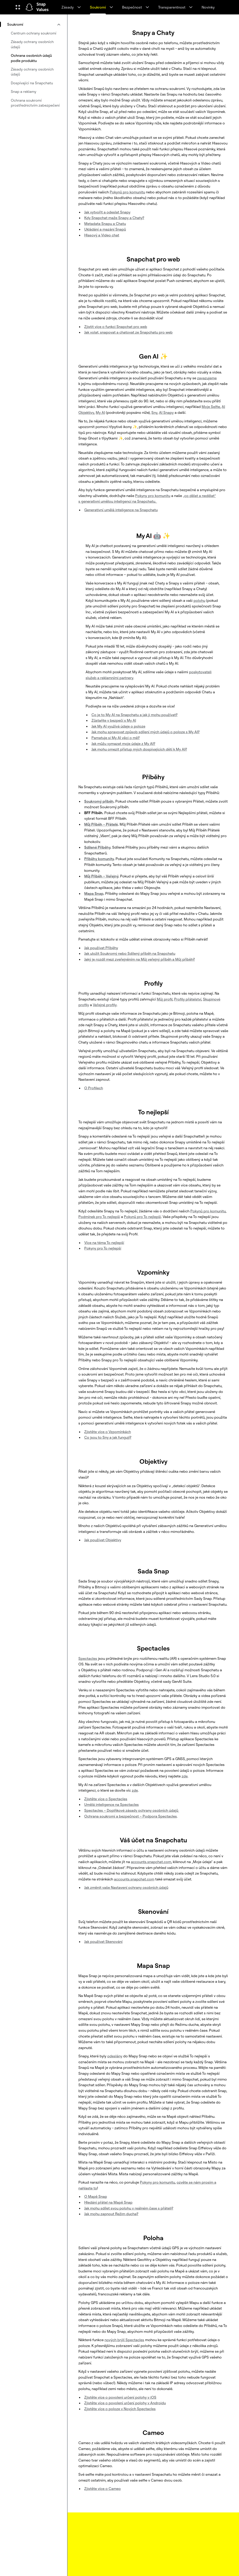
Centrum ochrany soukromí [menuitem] (33, 33)
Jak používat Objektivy (102, 1540)
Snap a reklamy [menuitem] (23, 91)
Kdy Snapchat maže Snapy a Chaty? (114, 217)
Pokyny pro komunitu (157, 2182)
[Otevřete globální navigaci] (18, 7)
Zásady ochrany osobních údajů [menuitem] (32, 44)
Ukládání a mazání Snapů (105, 229)
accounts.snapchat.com (151, 1861)
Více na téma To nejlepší (104, 1242)
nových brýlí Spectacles (124, 2340)
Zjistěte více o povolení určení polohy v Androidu (125, 2403)
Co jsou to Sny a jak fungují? (107, 1437)
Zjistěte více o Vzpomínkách (107, 1431)
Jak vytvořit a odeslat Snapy (107, 212)
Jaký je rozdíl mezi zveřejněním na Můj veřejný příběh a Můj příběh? (139, 959)
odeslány (114, 2056)
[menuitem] (33, 24)
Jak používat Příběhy (101, 948)
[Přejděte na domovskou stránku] (29, 7)
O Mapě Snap (95, 2196)
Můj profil (165, 999)
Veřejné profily (105, 1005)
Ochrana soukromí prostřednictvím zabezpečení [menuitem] (35, 103)
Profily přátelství (187, 999)
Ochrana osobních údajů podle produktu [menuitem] (31, 58)
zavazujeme (207, 378)
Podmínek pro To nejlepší (99, 1216)
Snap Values (42, 7)
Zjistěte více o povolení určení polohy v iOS (120, 2397)
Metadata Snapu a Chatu (105, 223)
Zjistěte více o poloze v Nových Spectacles (120, 2409)
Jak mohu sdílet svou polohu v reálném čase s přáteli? (128, 2208)
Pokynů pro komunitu (127, 192)
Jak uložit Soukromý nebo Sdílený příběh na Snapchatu (129, 953)
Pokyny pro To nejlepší (102, 1248)
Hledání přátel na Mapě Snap (108, 2202)
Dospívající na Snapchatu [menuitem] (32, 83)
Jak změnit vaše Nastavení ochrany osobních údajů (126, 1887)
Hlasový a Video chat (101, 235)
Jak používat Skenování (103, 1941)
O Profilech (93, 1088)
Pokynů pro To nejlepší (142, 1216)
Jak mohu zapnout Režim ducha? (111, 2214)
